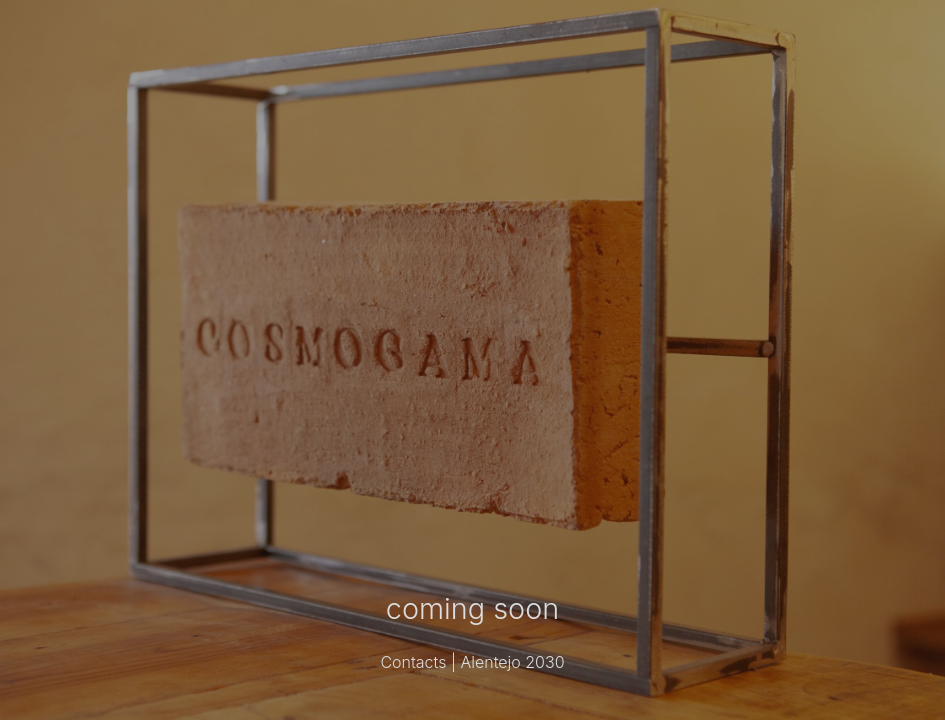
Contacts (413, 662)
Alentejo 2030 (512, 662)
